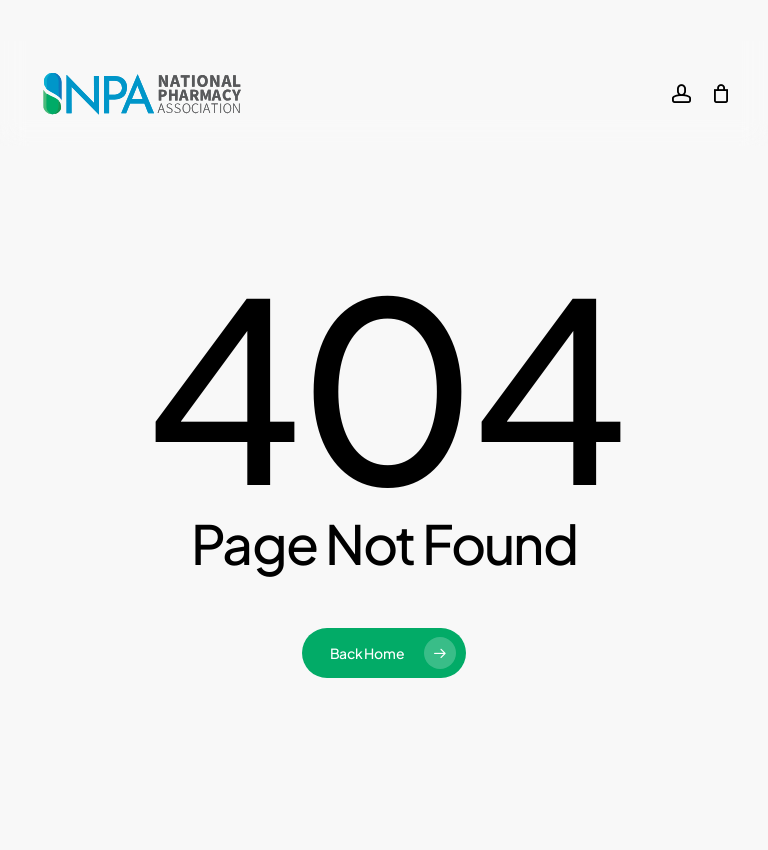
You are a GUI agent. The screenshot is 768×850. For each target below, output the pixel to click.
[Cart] (720, 94)
